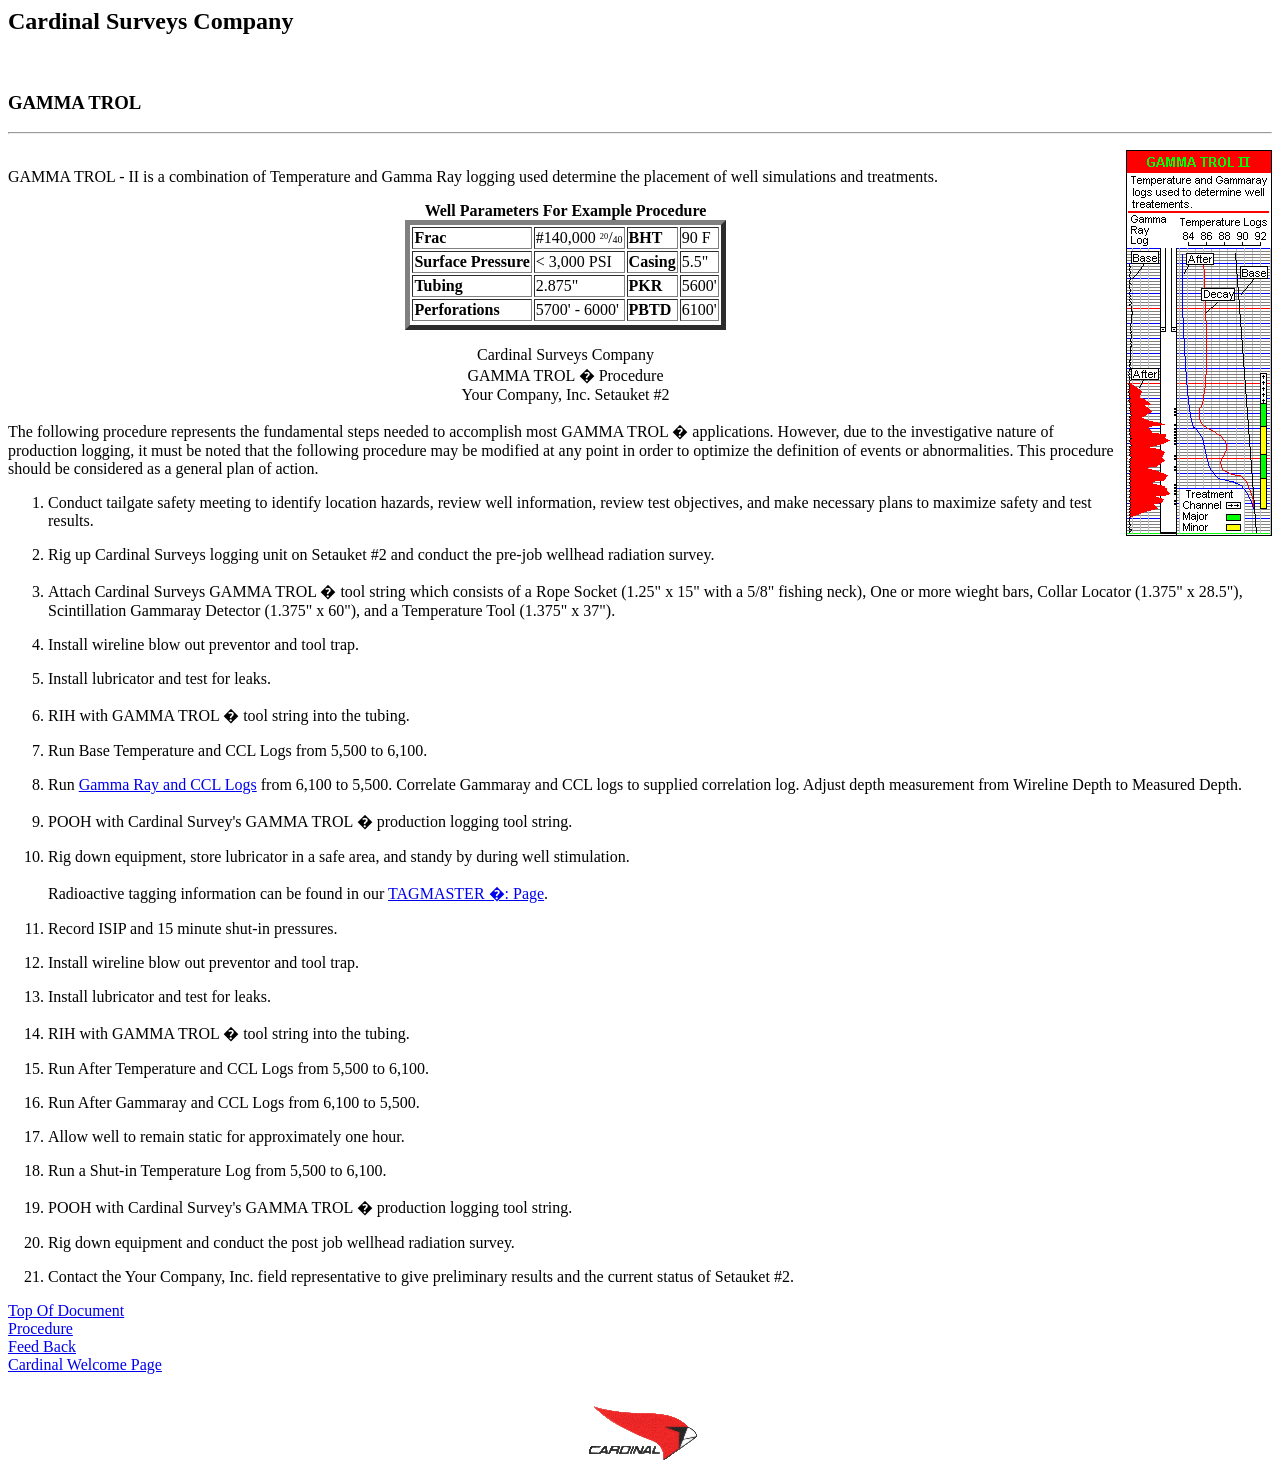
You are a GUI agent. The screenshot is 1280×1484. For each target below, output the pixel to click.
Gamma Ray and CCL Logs (168, 784)
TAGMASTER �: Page (466, 893)
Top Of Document (66, 1310)
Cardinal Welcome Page (85, 1364)
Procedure (40, 1328)
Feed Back (42, 1346)
